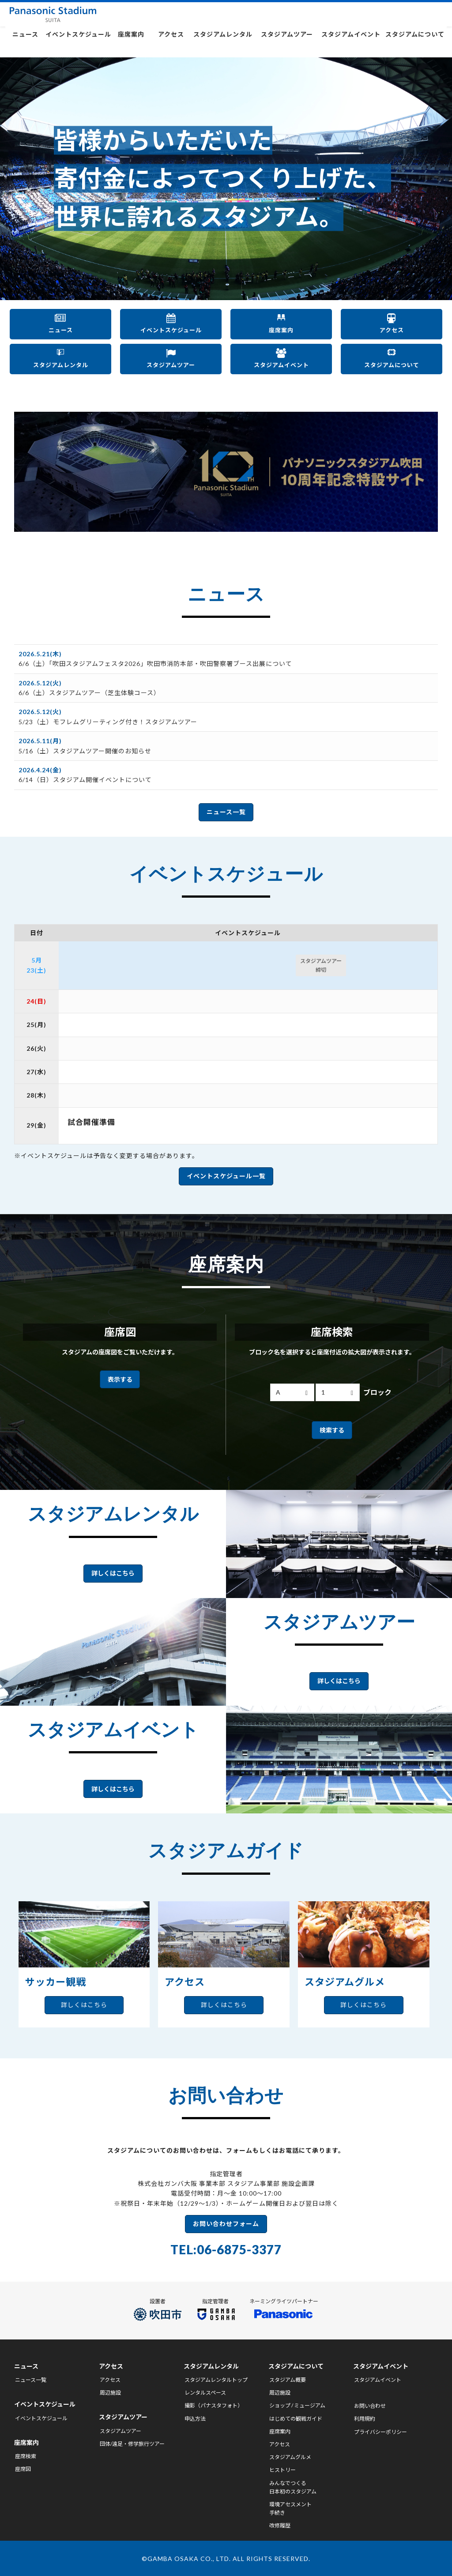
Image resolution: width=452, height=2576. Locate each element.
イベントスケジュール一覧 (226, 1169)
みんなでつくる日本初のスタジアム (292, 2485)
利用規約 (364, 2417)
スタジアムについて (414, 43)
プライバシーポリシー (380, 2430)
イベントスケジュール (78, 43)
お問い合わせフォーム (226, 2216)
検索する (332, 1422)
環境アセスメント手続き (290, 2507)
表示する (120, 1372)
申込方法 (195, 2417)
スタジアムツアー (287, 43)
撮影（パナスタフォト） (214, 2404)
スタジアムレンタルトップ (216, 2378)
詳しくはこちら (113, 1566)
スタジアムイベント (350, 43)
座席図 (23, 2467)
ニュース (25, 43)
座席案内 (131, 43)
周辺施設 (110, 2391)
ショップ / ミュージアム (297, 2404)
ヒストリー (282, 2468)
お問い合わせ (370, 2404)
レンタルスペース (205, 2391)
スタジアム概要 (287, 2378)
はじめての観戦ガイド (295, 2417)
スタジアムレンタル (222, 43)
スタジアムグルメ (290, 2455)
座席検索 (25, 2455)
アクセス (171, 43)
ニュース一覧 (226, 805)
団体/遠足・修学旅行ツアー (132, 2442)
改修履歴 (279, 2524)
